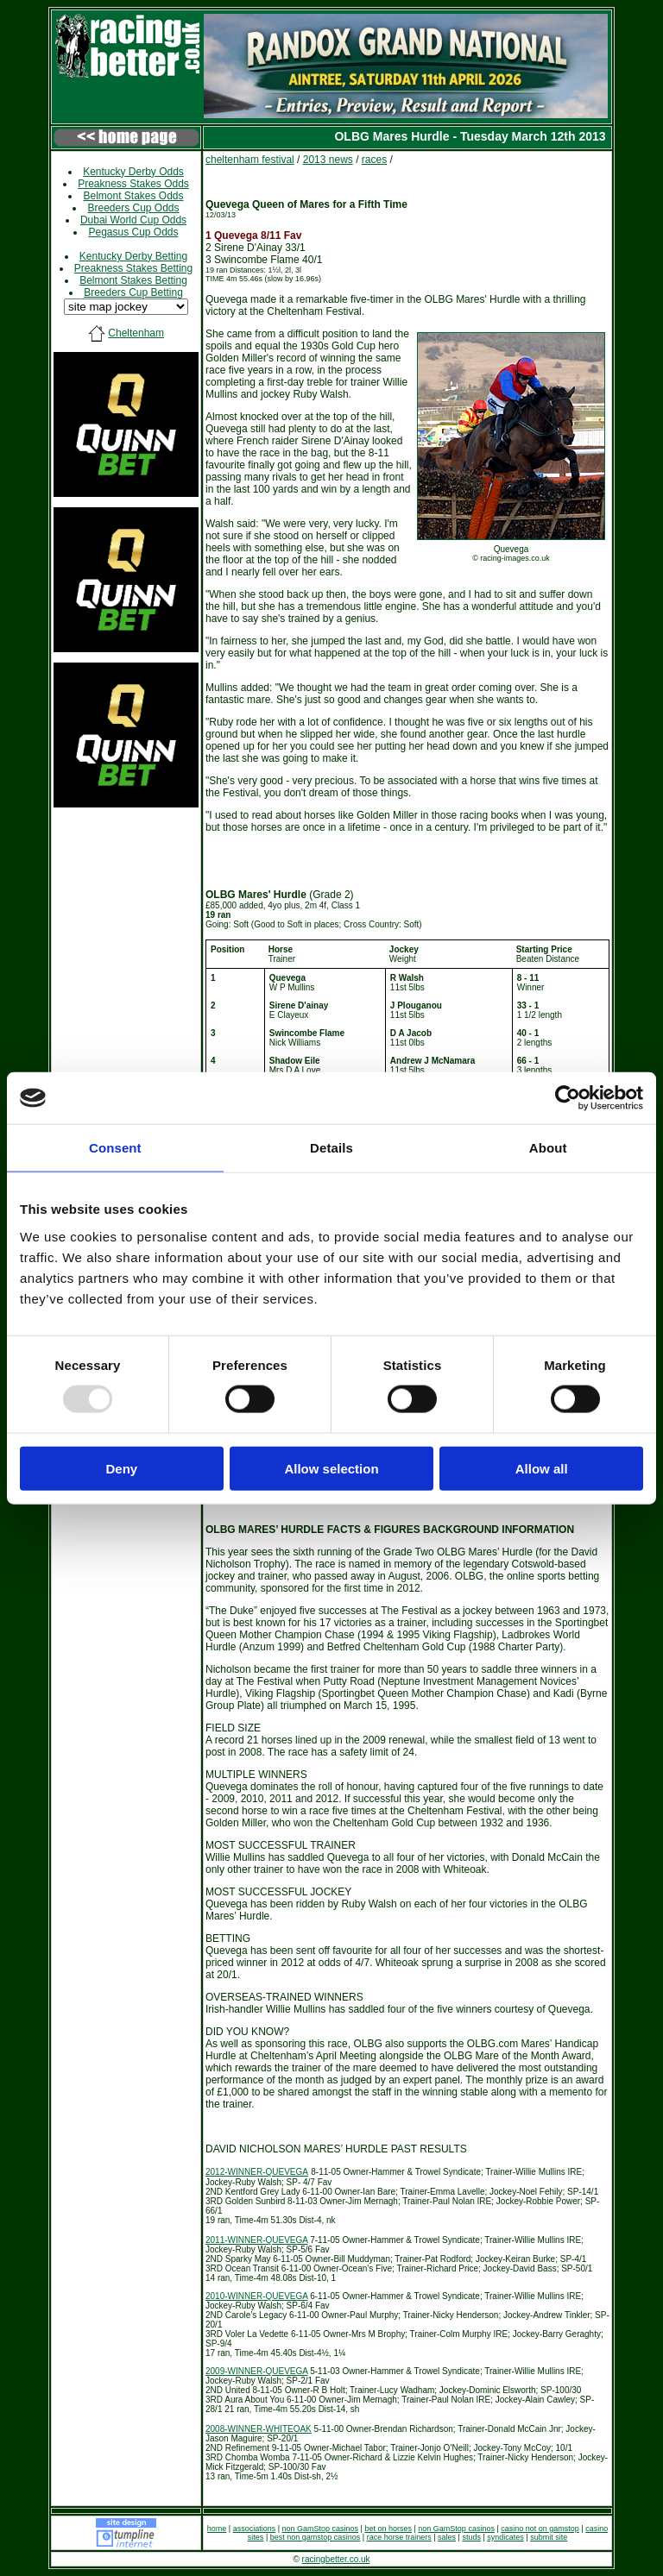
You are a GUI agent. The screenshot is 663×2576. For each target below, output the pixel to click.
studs (471, 2537)
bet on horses (388, 2528)
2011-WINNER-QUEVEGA (256, 2240)
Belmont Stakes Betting (133, 280)
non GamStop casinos (320, 2528)
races (374, 160)
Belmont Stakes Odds (133, 196)
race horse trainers (399, 2537)
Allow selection (331, 1468)
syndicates (505, 2537)
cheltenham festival (249, 160)
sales (447, 2537)
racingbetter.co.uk (336, 2559)
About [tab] (548, 1147)
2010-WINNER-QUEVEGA (256, 2296)
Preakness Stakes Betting (133, 268)
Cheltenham (136, 333)
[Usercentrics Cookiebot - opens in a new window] (567, 1098)
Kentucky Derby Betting (133, 256)
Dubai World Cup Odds (133, 220)
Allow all (541, 1468)
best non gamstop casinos (315, 2537)
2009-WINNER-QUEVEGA (256, 2371)
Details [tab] (331, 1147)
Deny (121, 1468)
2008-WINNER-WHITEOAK (258, 2429)
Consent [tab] (115, 1147)
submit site (548, 2537)
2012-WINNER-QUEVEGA (256, 2172)
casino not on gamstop (540, 2528)
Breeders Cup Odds (133, 208)
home (217, 2528)
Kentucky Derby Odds (133, 172)
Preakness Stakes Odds (133, 184)
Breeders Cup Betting (133, 292)
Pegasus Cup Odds (133, 232)
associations (254, 2528)
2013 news (328, 160)
